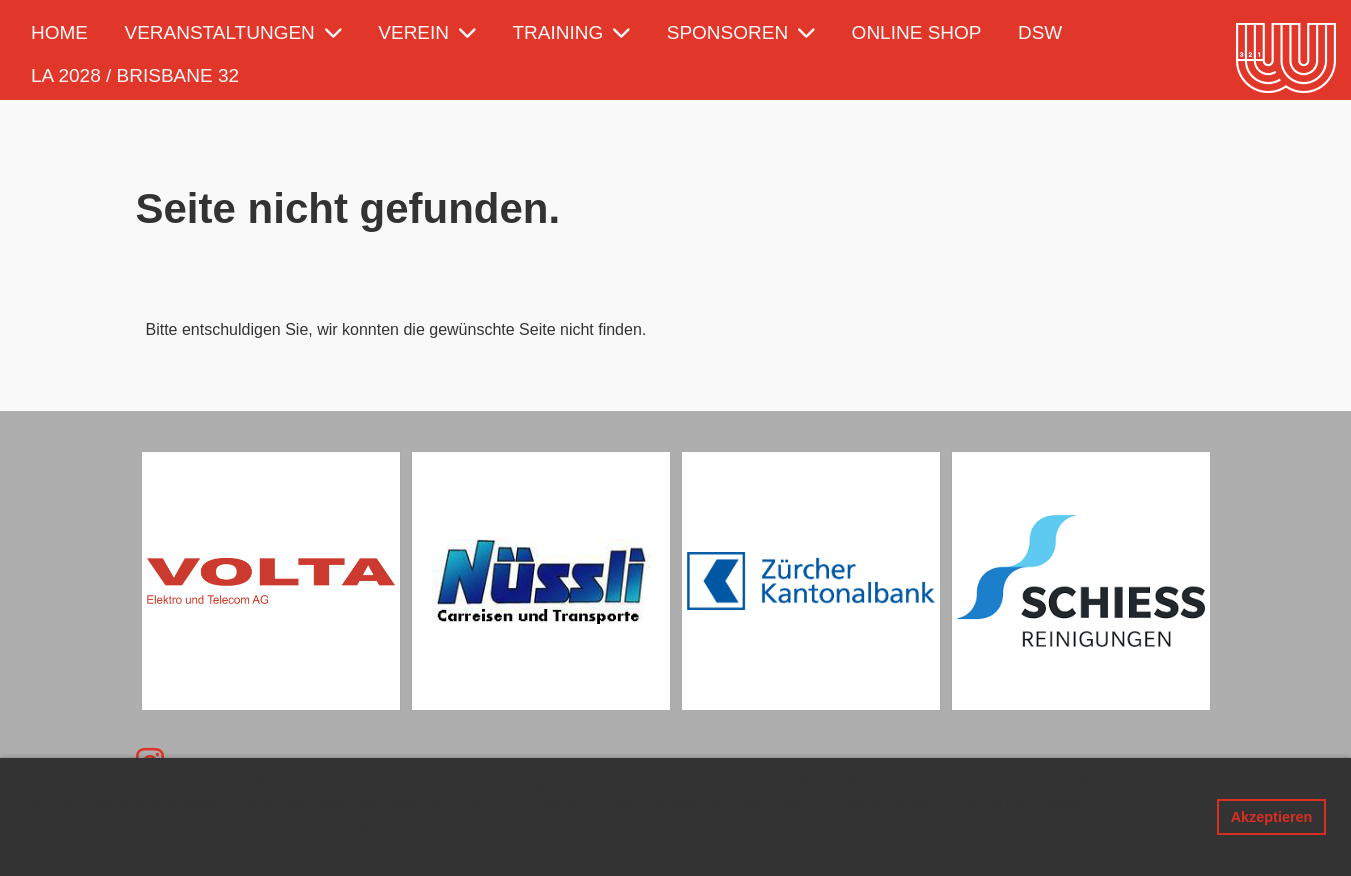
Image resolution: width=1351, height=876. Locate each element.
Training (572, 32)
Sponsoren (741, 32)
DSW (1040, 32)
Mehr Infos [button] (256, 848)
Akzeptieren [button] (1272, 817)
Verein (427, 32)
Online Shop (917, 32)
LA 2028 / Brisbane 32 (135, 75)
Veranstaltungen (232, 32)
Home (59, 32)
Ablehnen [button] (1164, 817)
